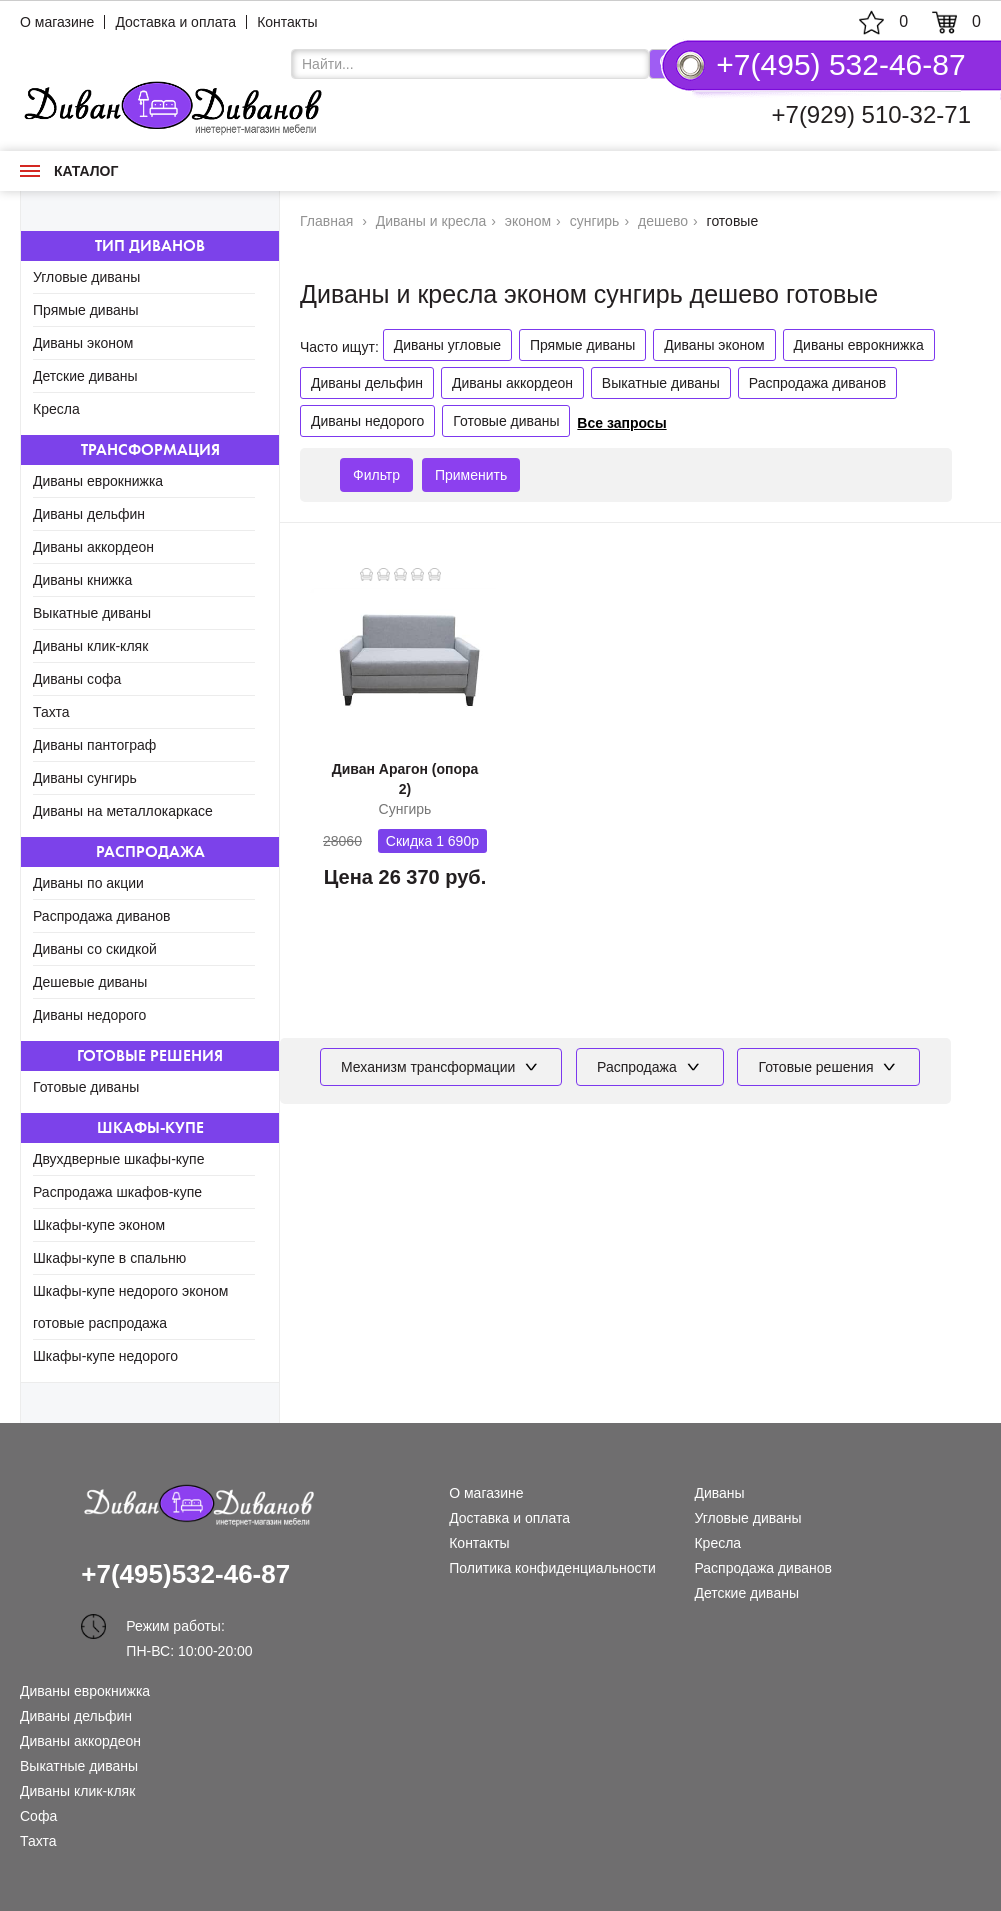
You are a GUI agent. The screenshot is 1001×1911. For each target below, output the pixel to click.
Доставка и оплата (175, 22)
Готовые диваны (86, 1087)
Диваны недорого (89, 1015)
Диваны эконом (83, 343)
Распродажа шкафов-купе (117, 1192)
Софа (38, 1816)
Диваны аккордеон (93, 547)
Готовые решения (150, 1055)
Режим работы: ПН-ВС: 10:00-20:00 (189, 1628)
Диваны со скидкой (95, 949)
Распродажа (150, 851)
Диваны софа (77, 679)
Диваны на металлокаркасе (123, 811)
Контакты (287, 22)
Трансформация (150, 449)
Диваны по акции (88, 883)
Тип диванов (150, 245)
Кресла (56, 409)
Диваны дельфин (89, 514)
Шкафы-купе (150, 1127)
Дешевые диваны (90, 982)
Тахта (51, 712)
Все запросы (621, 423)
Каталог (69, 171)
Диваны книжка (82, 580)
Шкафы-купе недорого (105, 1356)
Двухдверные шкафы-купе (118, 1159)
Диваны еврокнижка (98, 481)
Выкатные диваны (92, 613)
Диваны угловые (447, 345)
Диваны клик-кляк (90, 646)
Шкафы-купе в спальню (109, 1258)
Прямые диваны (86, 310)
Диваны (719, 1493)
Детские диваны (85, 376)
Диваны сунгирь (85, 778)
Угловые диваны (86, 277)
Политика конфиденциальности (552, 1568)
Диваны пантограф (94, 745)
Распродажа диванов (102, 916)
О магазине (57, 22)
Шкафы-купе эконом (99, 1225)
